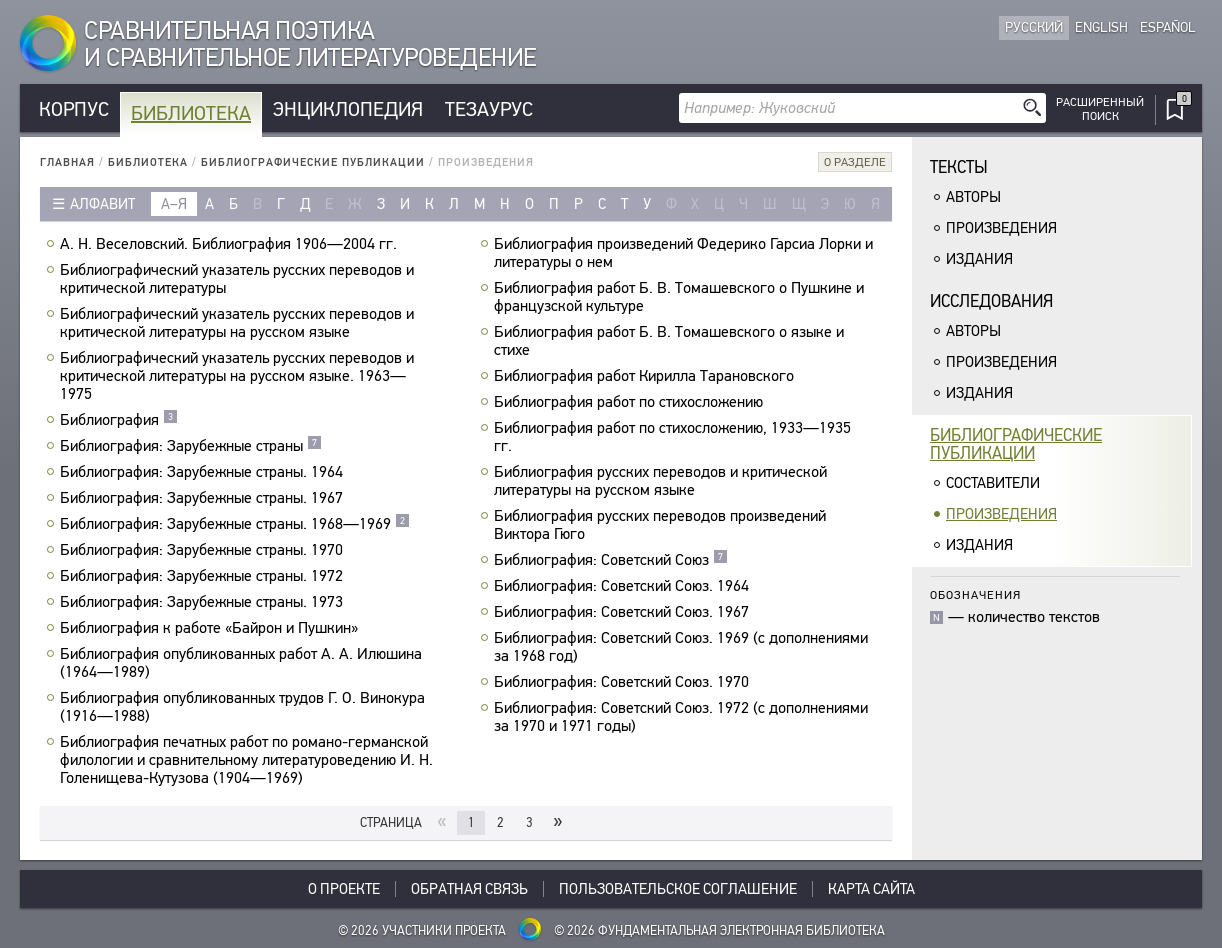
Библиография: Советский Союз (611, 560)
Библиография (119, 420)
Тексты (959, 167)
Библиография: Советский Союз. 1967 (624, 612)
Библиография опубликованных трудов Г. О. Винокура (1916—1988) (242, 707)
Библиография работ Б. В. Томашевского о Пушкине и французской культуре (679, 297)
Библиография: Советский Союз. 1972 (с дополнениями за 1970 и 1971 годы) (681, 717)
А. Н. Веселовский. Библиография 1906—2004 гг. (231, 244)
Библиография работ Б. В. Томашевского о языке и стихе (669, 341)
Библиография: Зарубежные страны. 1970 (204, 550)
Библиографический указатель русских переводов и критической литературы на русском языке (237, 323)
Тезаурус (489, 109)
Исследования (991, 301)
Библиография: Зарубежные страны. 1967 (204, 498)
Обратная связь (469, 889)
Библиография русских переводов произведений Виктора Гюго (660, 525)
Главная (67, 162)
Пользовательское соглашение (678, 889)
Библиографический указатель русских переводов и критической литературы (237, 279)
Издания (979, 259)
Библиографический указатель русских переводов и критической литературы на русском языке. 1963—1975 (237, 376)
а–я (174, 204)
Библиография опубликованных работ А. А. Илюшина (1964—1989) (241, 663)
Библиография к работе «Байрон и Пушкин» (211, 628)
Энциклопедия (348, 109)
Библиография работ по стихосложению (631, 402)
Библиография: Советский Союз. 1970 (624, 682)
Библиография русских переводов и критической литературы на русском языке (660, 481)
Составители (993, 483)
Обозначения (975, 594)
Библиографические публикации (313, 162)
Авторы (973, 197)
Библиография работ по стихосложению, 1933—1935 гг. (672, 437)
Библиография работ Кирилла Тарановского (646, 376)
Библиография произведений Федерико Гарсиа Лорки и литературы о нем (683, 253)
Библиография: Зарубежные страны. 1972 (204, 576)
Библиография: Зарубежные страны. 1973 (204, 602)
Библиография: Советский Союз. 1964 (624, 586)
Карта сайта (871, 889)
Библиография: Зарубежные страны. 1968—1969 (235, 524)
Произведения (1001, 228)
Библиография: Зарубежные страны (191, 446)
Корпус (74, 109)
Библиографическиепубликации (1016, 444)
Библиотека (191, 113)
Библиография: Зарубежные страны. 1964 (204, 472)
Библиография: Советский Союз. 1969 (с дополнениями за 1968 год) (681, 647)
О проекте (344, 889)
